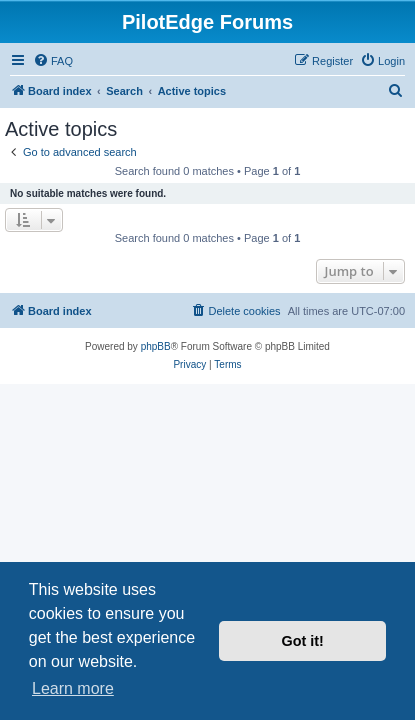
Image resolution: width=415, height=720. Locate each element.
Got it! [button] (303, 641)
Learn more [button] (73, 688)
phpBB (156, 346)
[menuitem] (53, 61)
